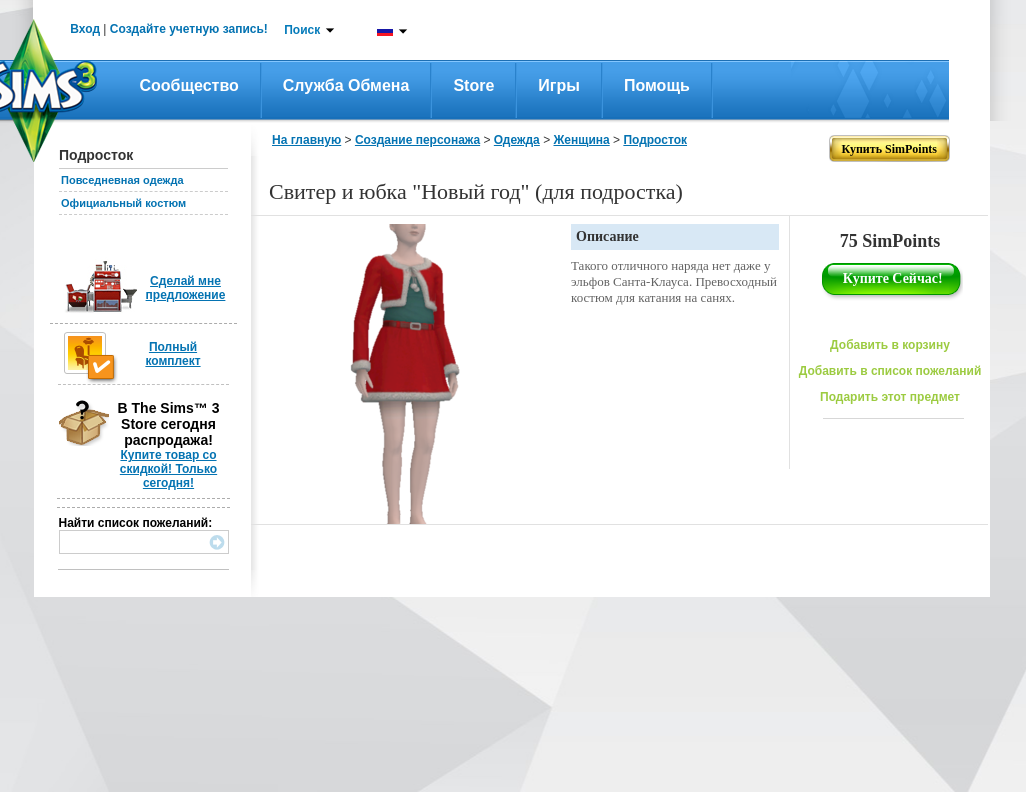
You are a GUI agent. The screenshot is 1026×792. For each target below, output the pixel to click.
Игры (559, 85)
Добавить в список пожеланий (890, 371)
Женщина (581, 140)
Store (473, 85)
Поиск (302, 30)
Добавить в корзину (890, 345)
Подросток (655, 140)
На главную (306, 140)
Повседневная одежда (122, 180)
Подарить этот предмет (890, 397)
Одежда (517, 140)
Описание (607, 236)
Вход (85, 29)
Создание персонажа (417, 140)
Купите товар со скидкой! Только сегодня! (168, 469)
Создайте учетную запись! (189, 29)
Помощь (657, 85)
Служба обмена (346, 85)
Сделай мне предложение (186, 288)
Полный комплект (172, 354)
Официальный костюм (123, 203)
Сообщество (189, 85)
